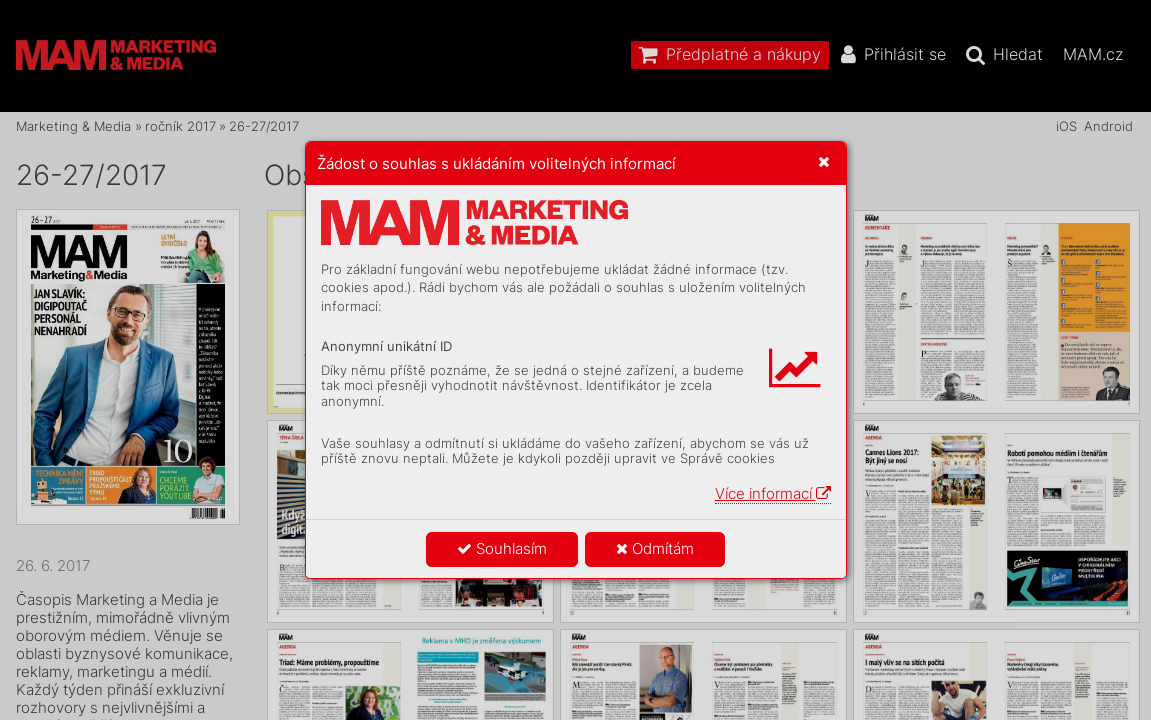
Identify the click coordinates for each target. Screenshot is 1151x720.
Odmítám (655, 548)
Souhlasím (502, 548)
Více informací (773, 493)
